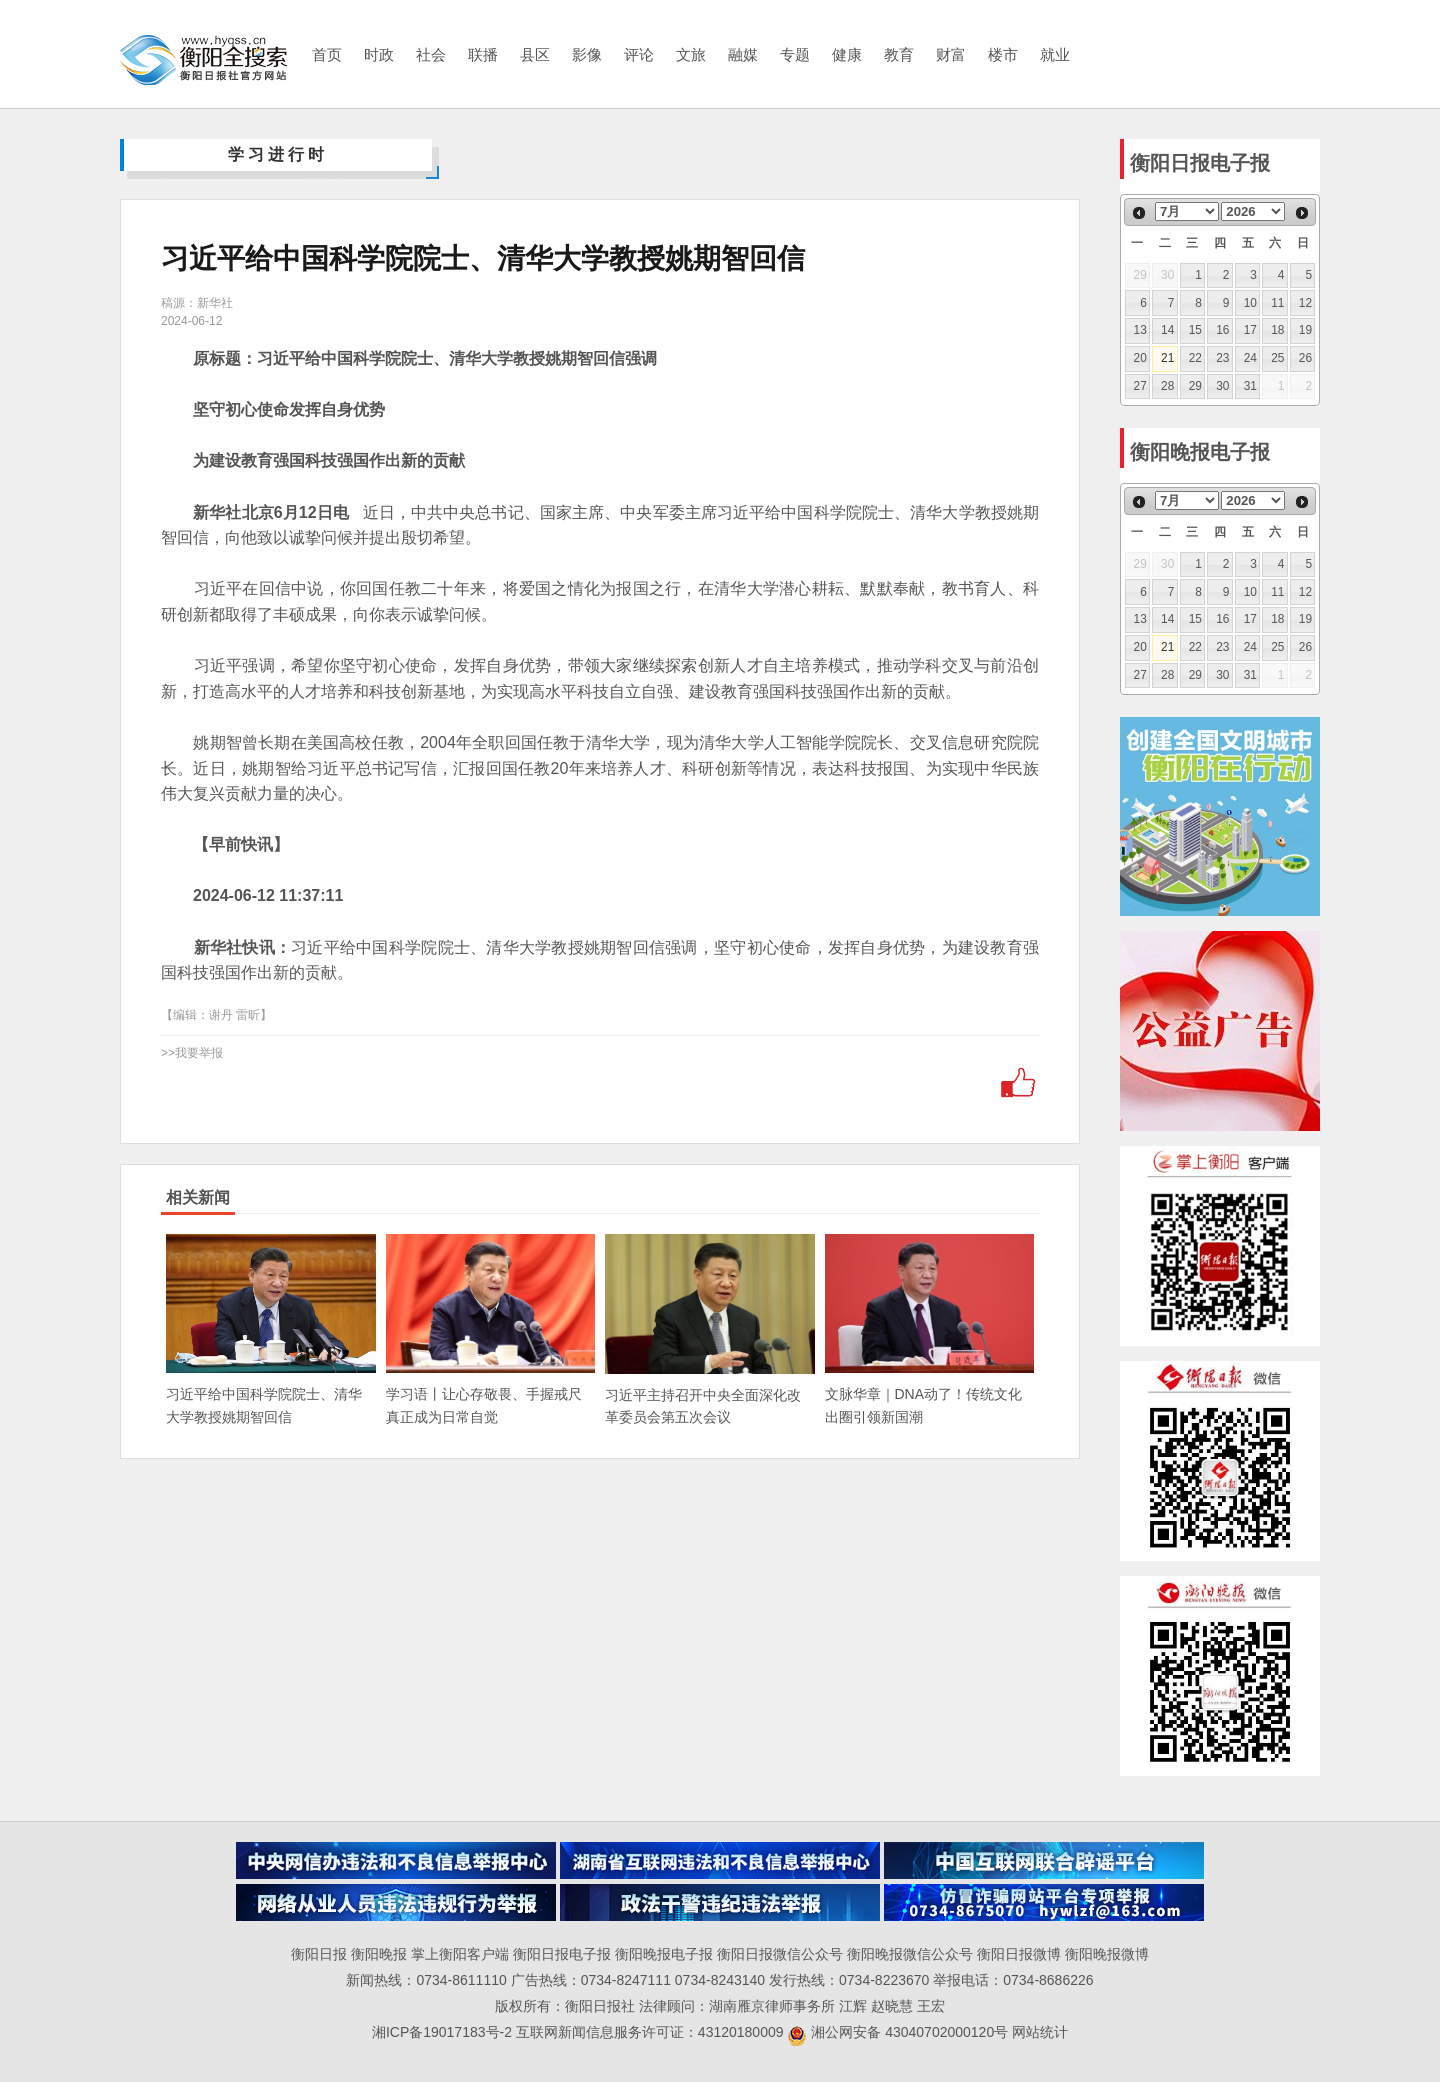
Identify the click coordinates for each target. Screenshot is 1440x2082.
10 (1250, 303)
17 (1250, 330)
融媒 (743, 54)
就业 (1055, 54)
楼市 (1003, 54)
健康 (847, 54)
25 (1277, 358)
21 (1167, 358)
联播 (483, 54)
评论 (639, 54)
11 (1277, 303)
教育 (899, 54)
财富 (951, 54)
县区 (535, 54)
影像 (587, 54)
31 (1250, 386)
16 (1222, 330)
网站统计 (1040, 2032)
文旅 (691, 54)
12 (1305, 303)
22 (1195, 358)
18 (1277, 330)
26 (1305, 358)
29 (1195, 386)
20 (1140, 358)
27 (1140, 386)
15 (1195, 330)
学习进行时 (278, 154)
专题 (795, 54)
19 (1305, 330)
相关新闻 (198, 1197)
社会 (431, 54)
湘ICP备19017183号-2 (444, 2032)
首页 (327, 54)
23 (1222, 358)
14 (1167, 330)
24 (1250, 358)
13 (1140, 330)
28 (1167, 386)
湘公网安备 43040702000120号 (897, 2032)
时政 (379, 54)
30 (1222, 386)
